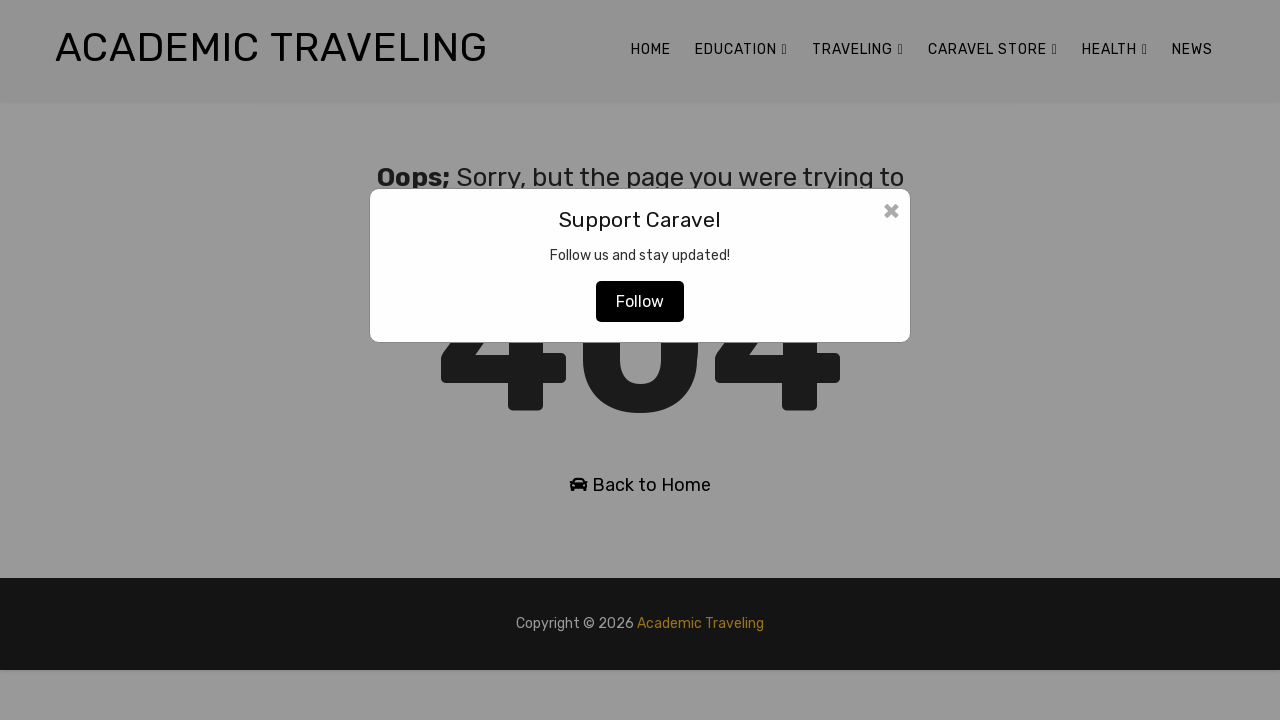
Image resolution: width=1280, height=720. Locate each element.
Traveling (852, 49)
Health (1109, 49)
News (1192, 49)
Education (736, 49)
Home (651, 49)
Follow (640, 301)
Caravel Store (987, 49)
